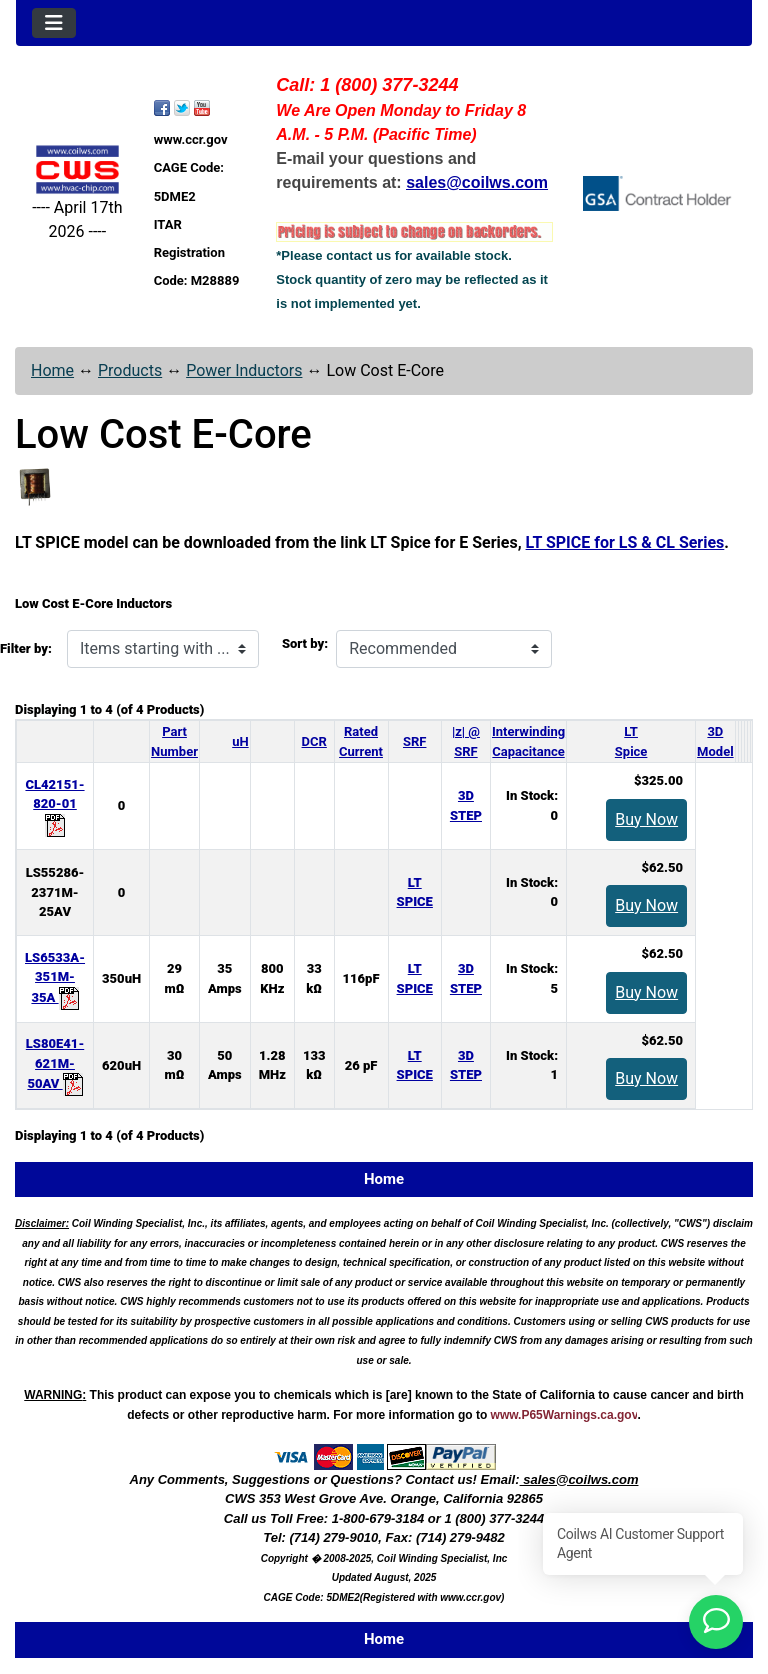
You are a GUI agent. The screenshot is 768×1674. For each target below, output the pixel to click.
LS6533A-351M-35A (55, 977)
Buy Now (646, 819)
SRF (414, 741)
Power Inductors (244, 370)
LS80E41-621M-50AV (55, 1063)
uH (240, 741)
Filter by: (26, 648)
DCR (314, 741)
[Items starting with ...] (163, 649)
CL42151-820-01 (54, 804)
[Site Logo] (77, 169)
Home (52, 370)
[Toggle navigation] (54, 23)
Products (130, 370)
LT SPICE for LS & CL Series (625, 542)
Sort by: (305, 643)
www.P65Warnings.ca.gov (564, 1415)
